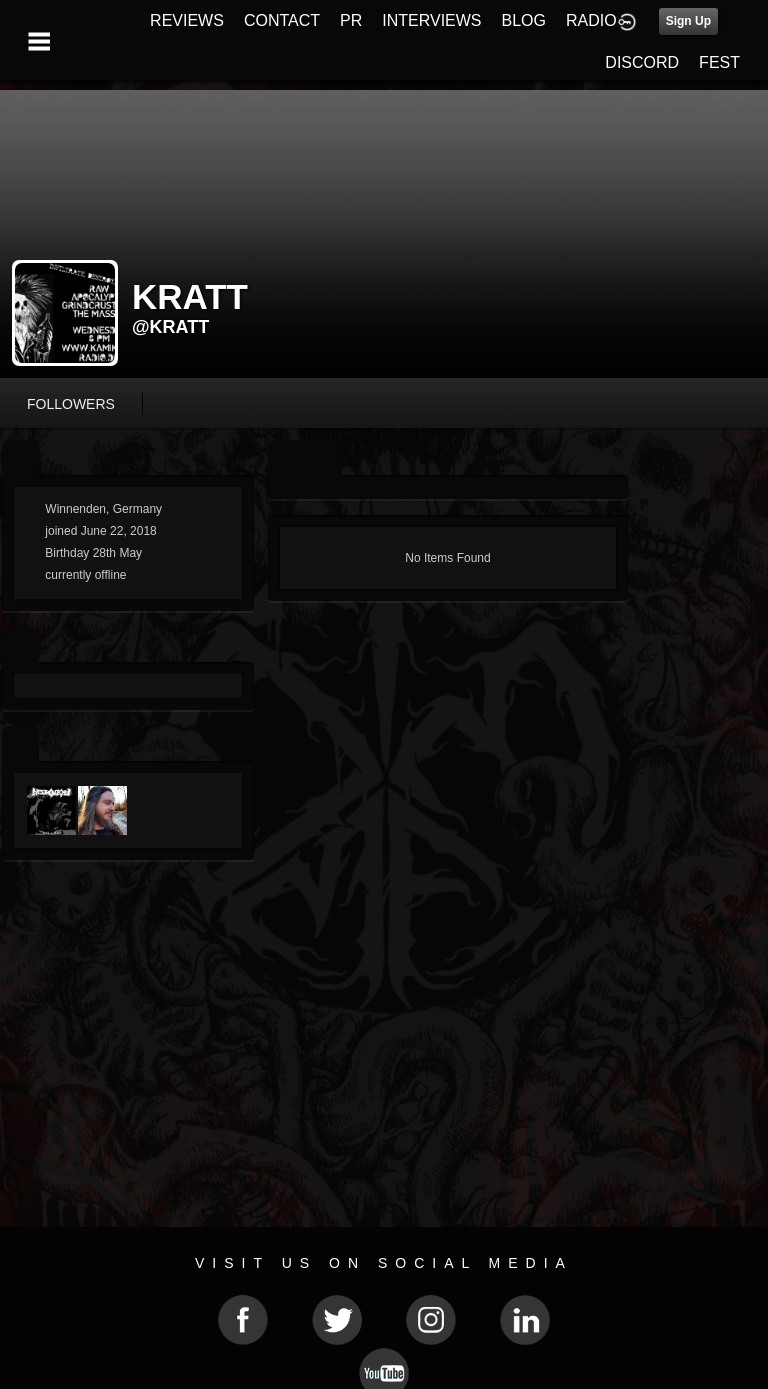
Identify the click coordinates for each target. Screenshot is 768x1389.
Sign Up (688, 21)
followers (71, 404)
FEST (719, 62)
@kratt (170, 327)
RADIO (591, 20)
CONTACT (282, 20)
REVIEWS (187, 20)
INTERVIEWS (431, 20)
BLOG (524, 20)
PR (351, 20)
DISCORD (642, 62)
